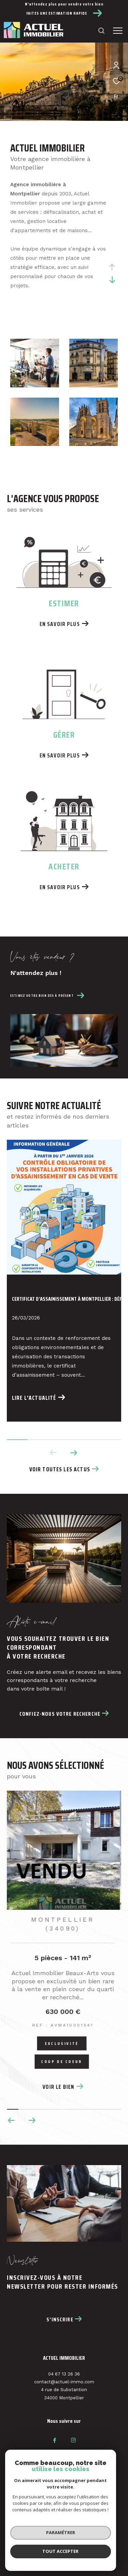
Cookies (83, 2547)
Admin (71, 2541)
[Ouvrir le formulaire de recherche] (101, 30)
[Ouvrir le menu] (118, 31)
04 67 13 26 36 (64, 2374)
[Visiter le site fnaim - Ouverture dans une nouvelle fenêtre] (39, 2486)
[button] (74, 1452)
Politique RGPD (53, 2547)
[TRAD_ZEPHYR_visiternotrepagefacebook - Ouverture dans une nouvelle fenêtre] (54, 2440)
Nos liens (93, 2541)
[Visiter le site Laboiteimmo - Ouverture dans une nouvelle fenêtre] (64, 2560)
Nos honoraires (78, 2534)
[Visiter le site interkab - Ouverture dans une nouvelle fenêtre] (84, 2486)
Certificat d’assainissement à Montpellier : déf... (64, 1299)
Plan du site (44, 2534)
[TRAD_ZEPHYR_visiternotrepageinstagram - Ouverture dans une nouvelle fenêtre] (73, 2440)
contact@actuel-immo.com (64, 2381)
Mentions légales (40, 2541)
